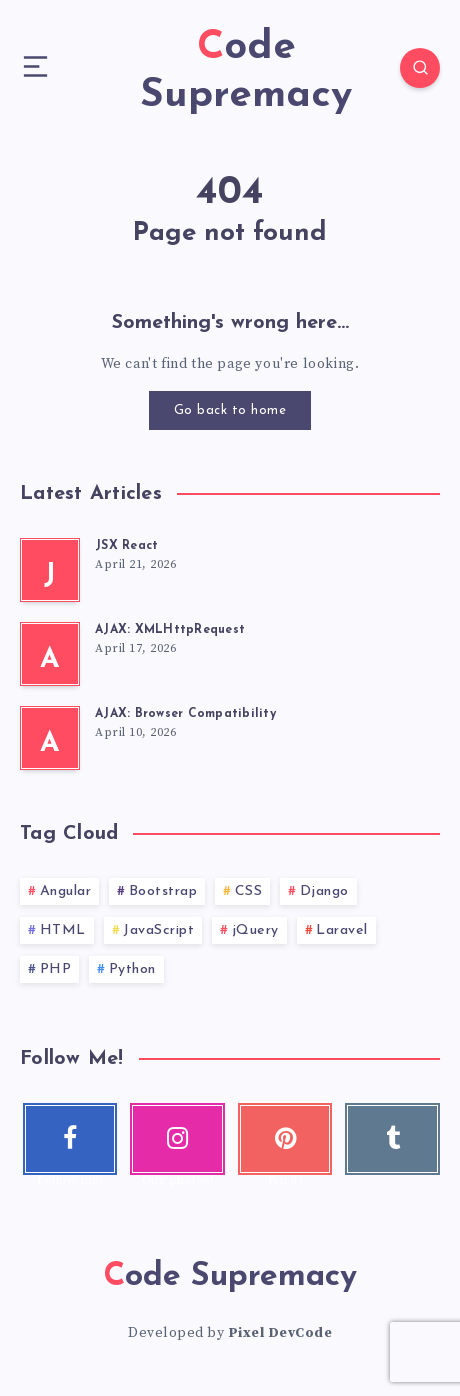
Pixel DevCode (280, 1333)
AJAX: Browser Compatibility (185, 714)
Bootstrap (163, 891)
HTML (63, 930)
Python (132, 969)
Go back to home (230, 410)
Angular (66, 891)
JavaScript (158, 930)
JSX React (126, 546)
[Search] (420, 68)
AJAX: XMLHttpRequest (170, 630)
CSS (249, 891)
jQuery (255, 930)
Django (324, 891)
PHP (56, 969)
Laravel (342, 930)
